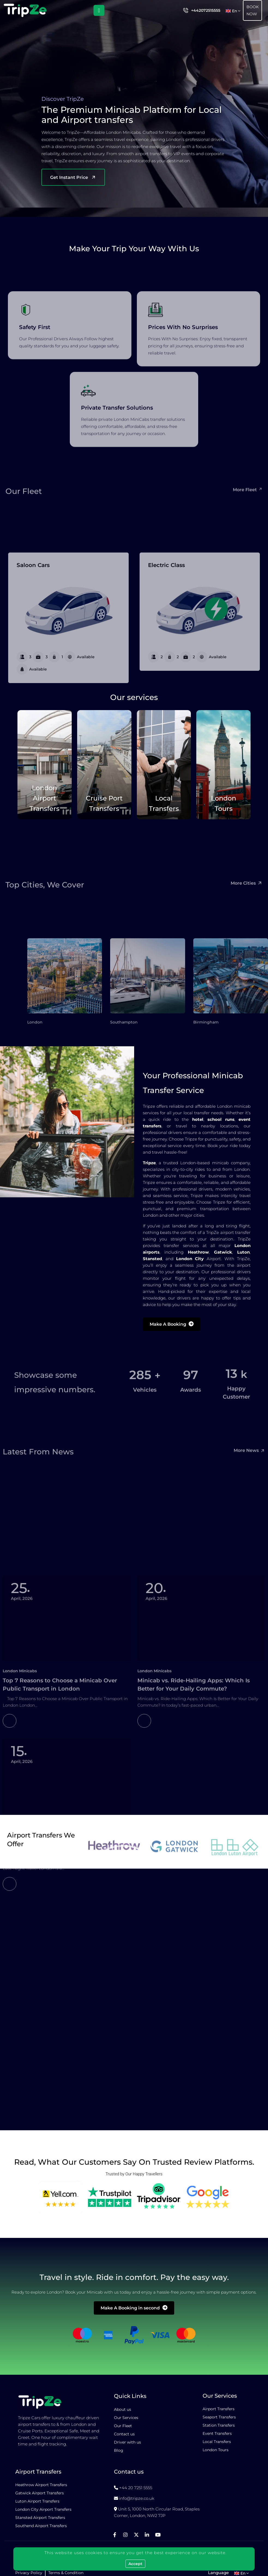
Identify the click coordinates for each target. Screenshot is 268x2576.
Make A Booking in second (134, 2308)
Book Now (252, 10)
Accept (135, 2563)
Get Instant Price (73, 177)
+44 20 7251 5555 (135, 2487)
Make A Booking (172, 1324)
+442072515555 (205, 10)
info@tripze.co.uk (136, 2498)
